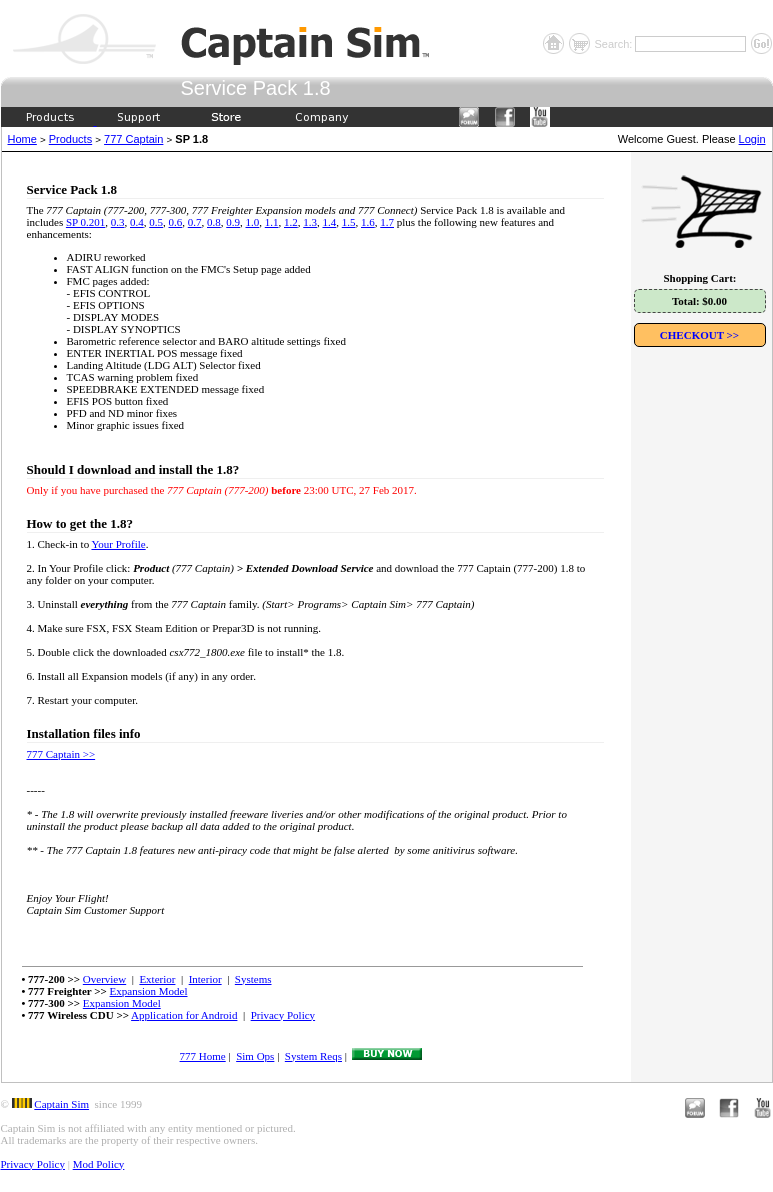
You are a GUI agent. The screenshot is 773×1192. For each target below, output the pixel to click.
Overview (104, 979)
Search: (614, 44)
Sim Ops (255, 1056)
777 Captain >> (61, 754)
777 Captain (133, 139)
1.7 (387, 222)
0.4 (137, 222)
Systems (253, 979)
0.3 (118, 222)
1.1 (272, 222)
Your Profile (118, 544)
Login (752, 139)
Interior (205, 979)
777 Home (203, 1056)
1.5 (349, 222)
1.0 (253, 222)
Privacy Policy (283, 1015)
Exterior (157, 979)
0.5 (156, 222)
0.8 (214, 222)
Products (70, 139)
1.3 (310, 222)
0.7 (195, 222)
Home (22, 139)
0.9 (233, 222)
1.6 (368, 222)
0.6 (176, 222)
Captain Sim (61, 1104)
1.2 (291, 222)
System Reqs (313, 1056)
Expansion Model (149, 991)
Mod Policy (99, 1164)
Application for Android (184, 1015)
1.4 (330, 222)
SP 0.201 (85, 222)
